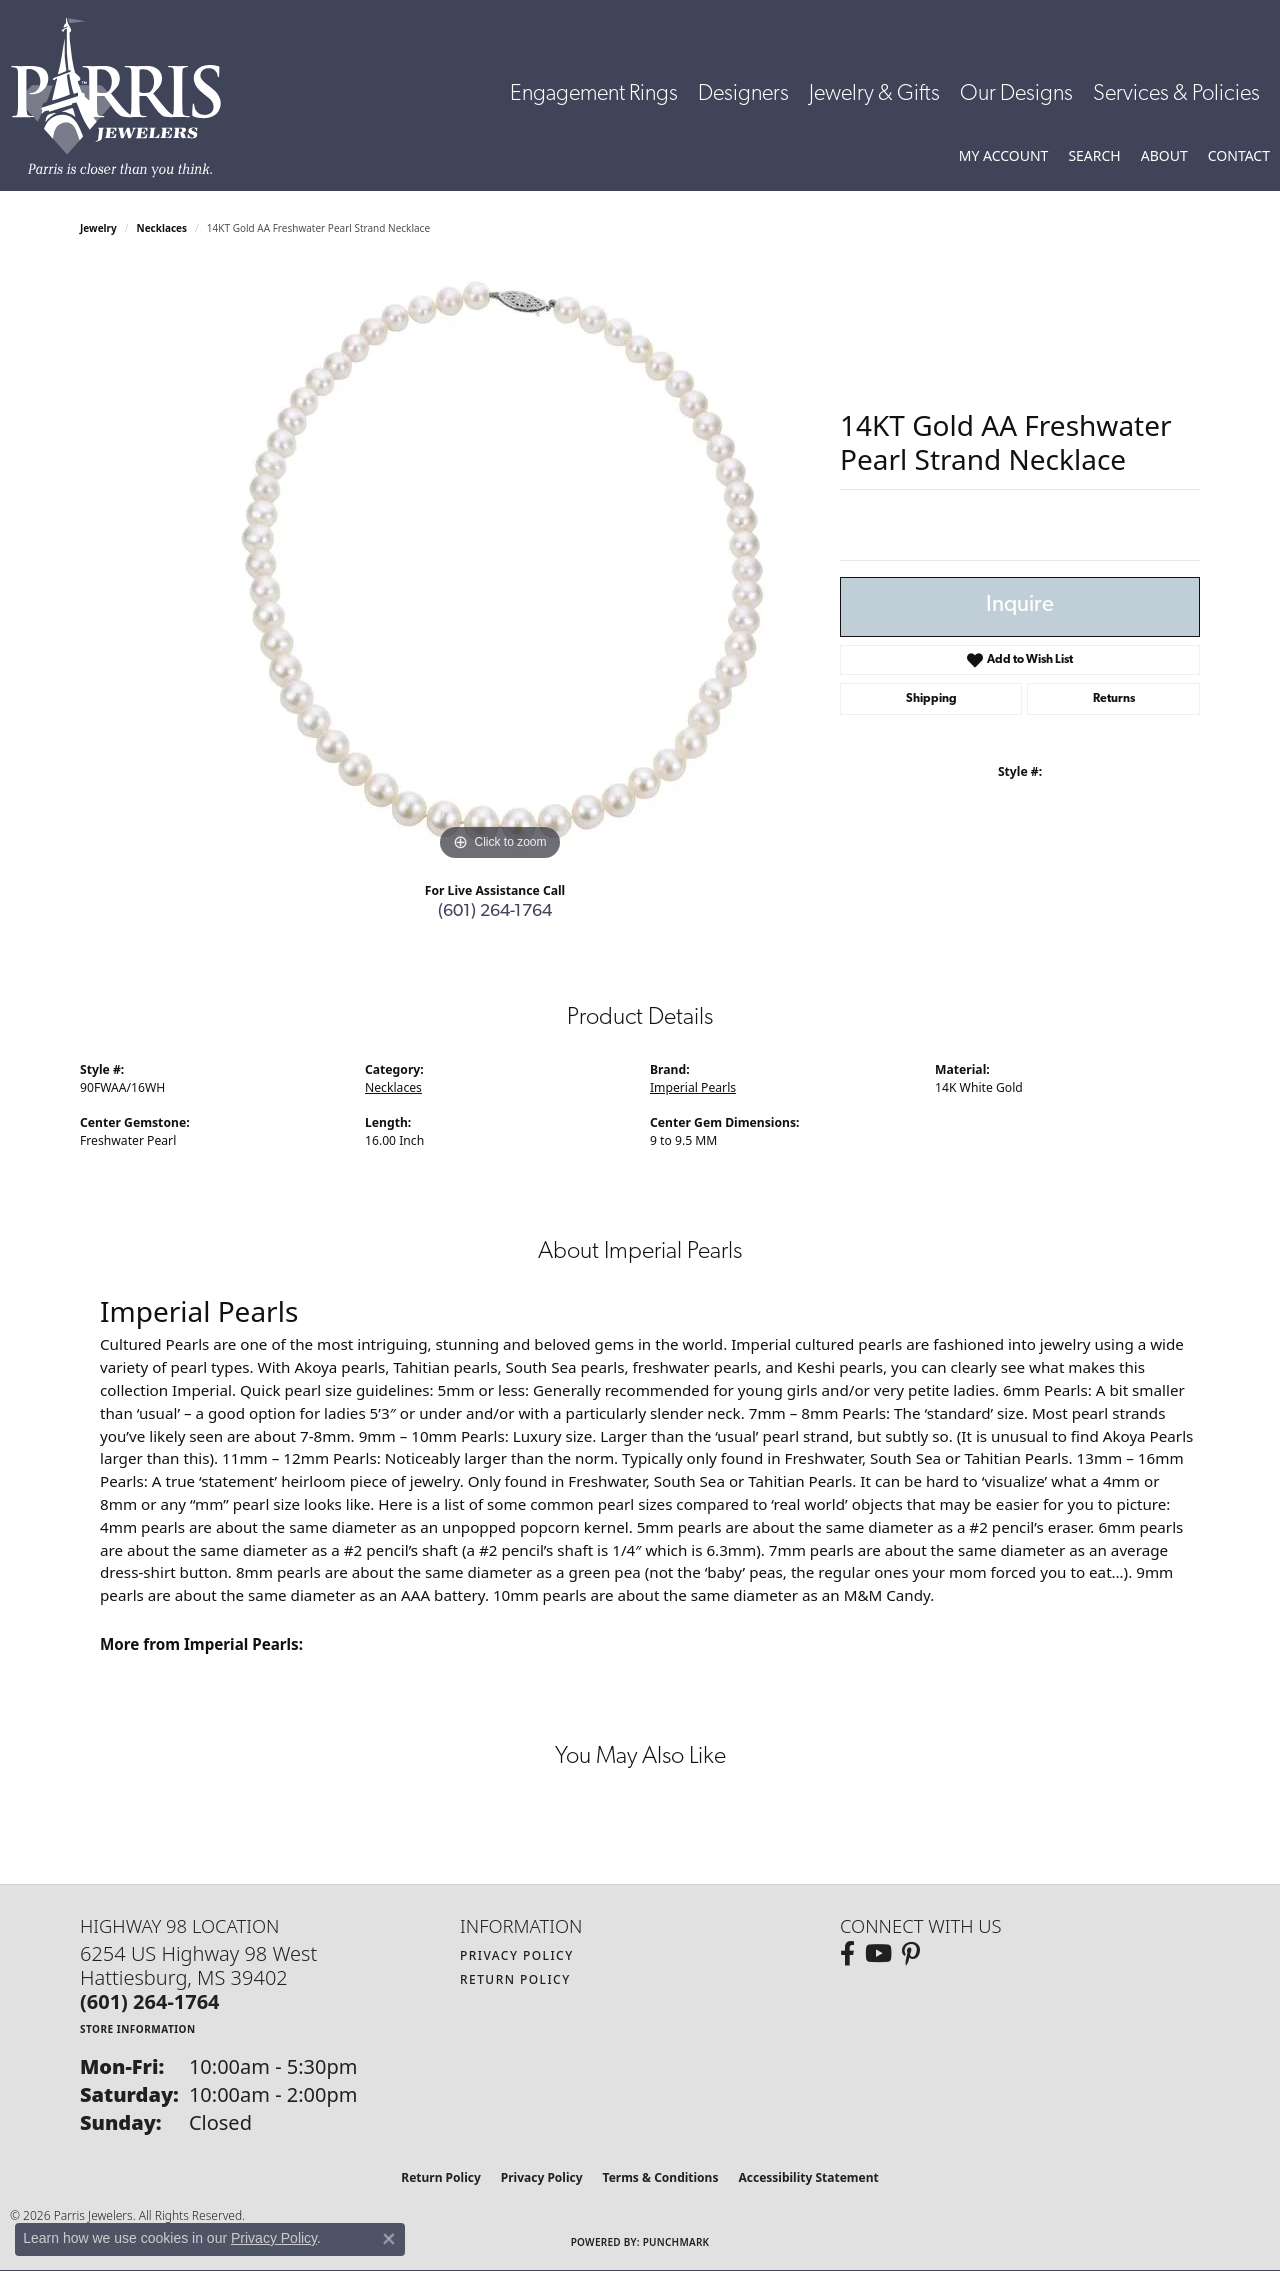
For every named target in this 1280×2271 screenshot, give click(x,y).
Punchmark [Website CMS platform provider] (676, 2242)
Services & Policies (1176, 94)
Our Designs (1016, 94)
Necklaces (162, 228)
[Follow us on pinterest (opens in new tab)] (911, 1954)
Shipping (931, 699)
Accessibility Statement (808, 2177)
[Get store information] (138, 2028)
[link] (1239, 156)
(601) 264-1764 (495, 911)
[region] (500, 566)
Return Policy (515, 1979)
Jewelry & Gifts (874, 94)
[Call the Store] (150, 2001)
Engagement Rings (594, 94)
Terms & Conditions (661, 2177)
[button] (1004, 156)
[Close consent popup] (389, 2239)
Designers (743, 94)
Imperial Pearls (693, 1087)
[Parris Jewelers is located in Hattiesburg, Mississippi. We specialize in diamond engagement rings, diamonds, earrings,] (126, 97)
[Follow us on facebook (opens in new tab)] (847, 1954)
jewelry (98, 228)
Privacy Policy (517, 1955)
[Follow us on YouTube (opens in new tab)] (878, 1954)
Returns (1114, 699)
